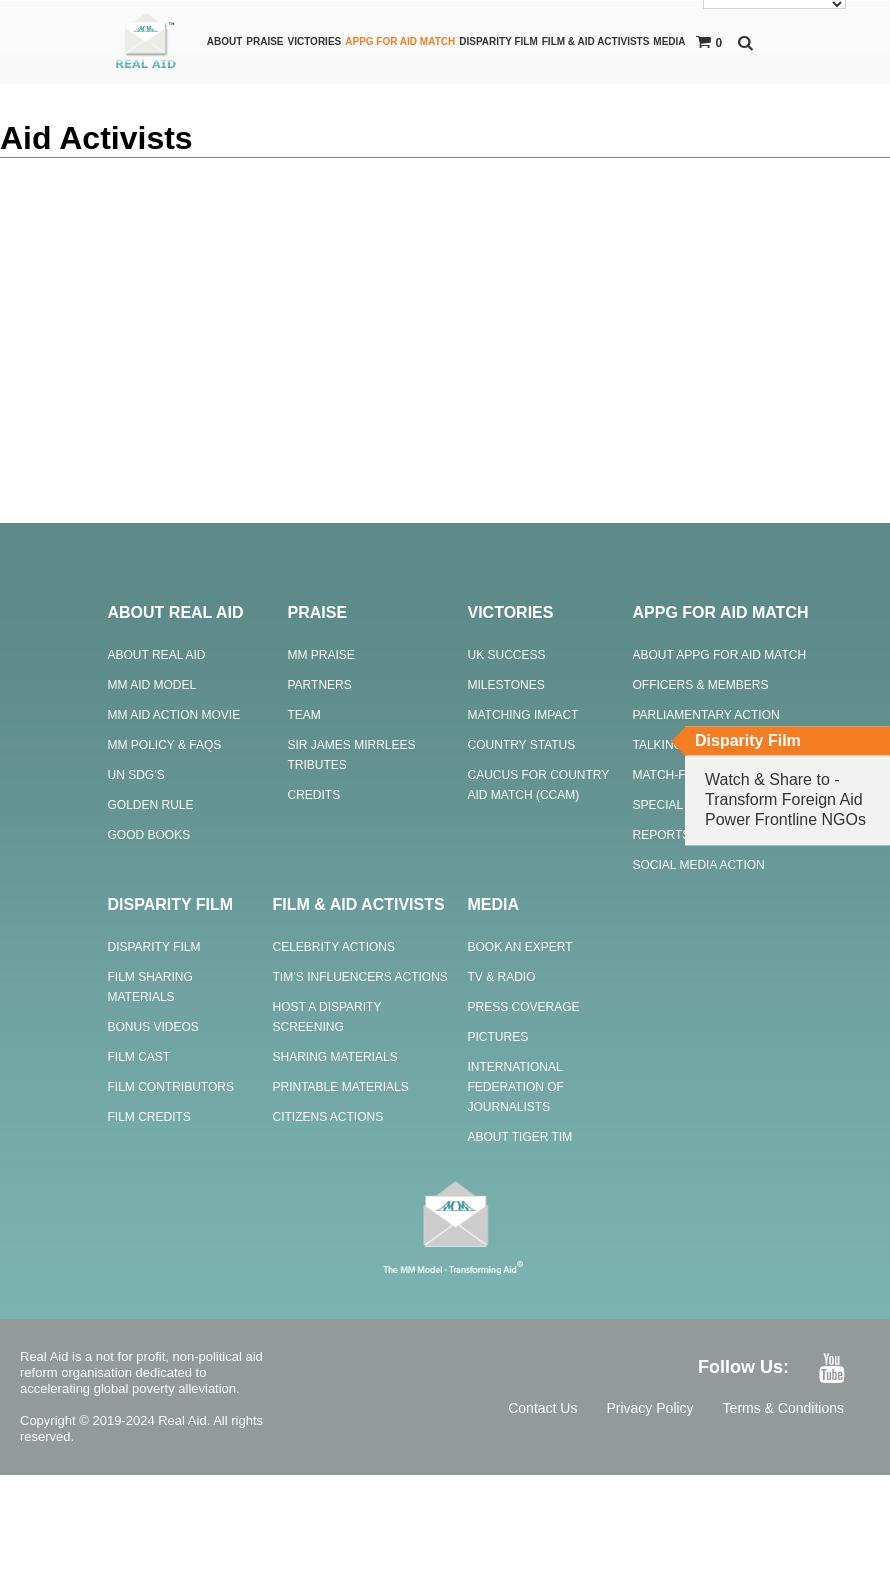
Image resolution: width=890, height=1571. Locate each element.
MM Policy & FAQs (165, 745)
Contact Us (542, 1408)
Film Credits (149, 1117)
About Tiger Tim (520, 1137)
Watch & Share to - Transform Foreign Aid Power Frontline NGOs (785, 799)
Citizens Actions (328, 1117)
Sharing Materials (335, 1057)
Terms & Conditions (783, 1408)
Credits (314, 795)
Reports (662, 835)
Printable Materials (341, 1087)
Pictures (498, 1037)
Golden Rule (151, 805)
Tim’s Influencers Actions (360, 977)
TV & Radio (502, 977)
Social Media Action (699, 865)
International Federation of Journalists (516, 1087)
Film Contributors (171, 1087)
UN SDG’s (136, 775)
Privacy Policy (649, 1408)
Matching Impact (523, 715)
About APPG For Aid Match (720, 655)
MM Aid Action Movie (174, 715)
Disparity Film (154, 947)
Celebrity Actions (334, 947)
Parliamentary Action (706, 715)
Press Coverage (524, 1007)
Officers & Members (701, 685)
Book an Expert (520, 947)
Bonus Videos (153, 1027)
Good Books (149, 835)
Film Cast (139, 1057)
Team (304, 715)
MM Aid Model (152, 685)
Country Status (522, 745)
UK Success (507, 655)
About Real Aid (157, 655)
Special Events (684, 805)
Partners (320, 685)
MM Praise (321, 655)
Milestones (506, 685)
